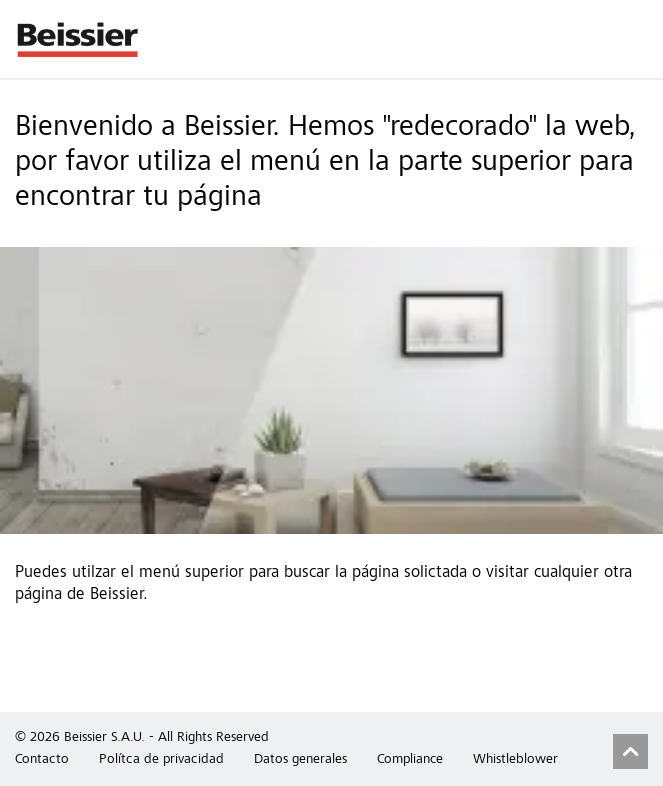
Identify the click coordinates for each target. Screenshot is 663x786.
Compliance (410, 760)
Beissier (78, 39)
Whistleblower (515, 760)
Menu (638, 38)
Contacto (42, 760)
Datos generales (300, 760)
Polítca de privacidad (161, 760)
